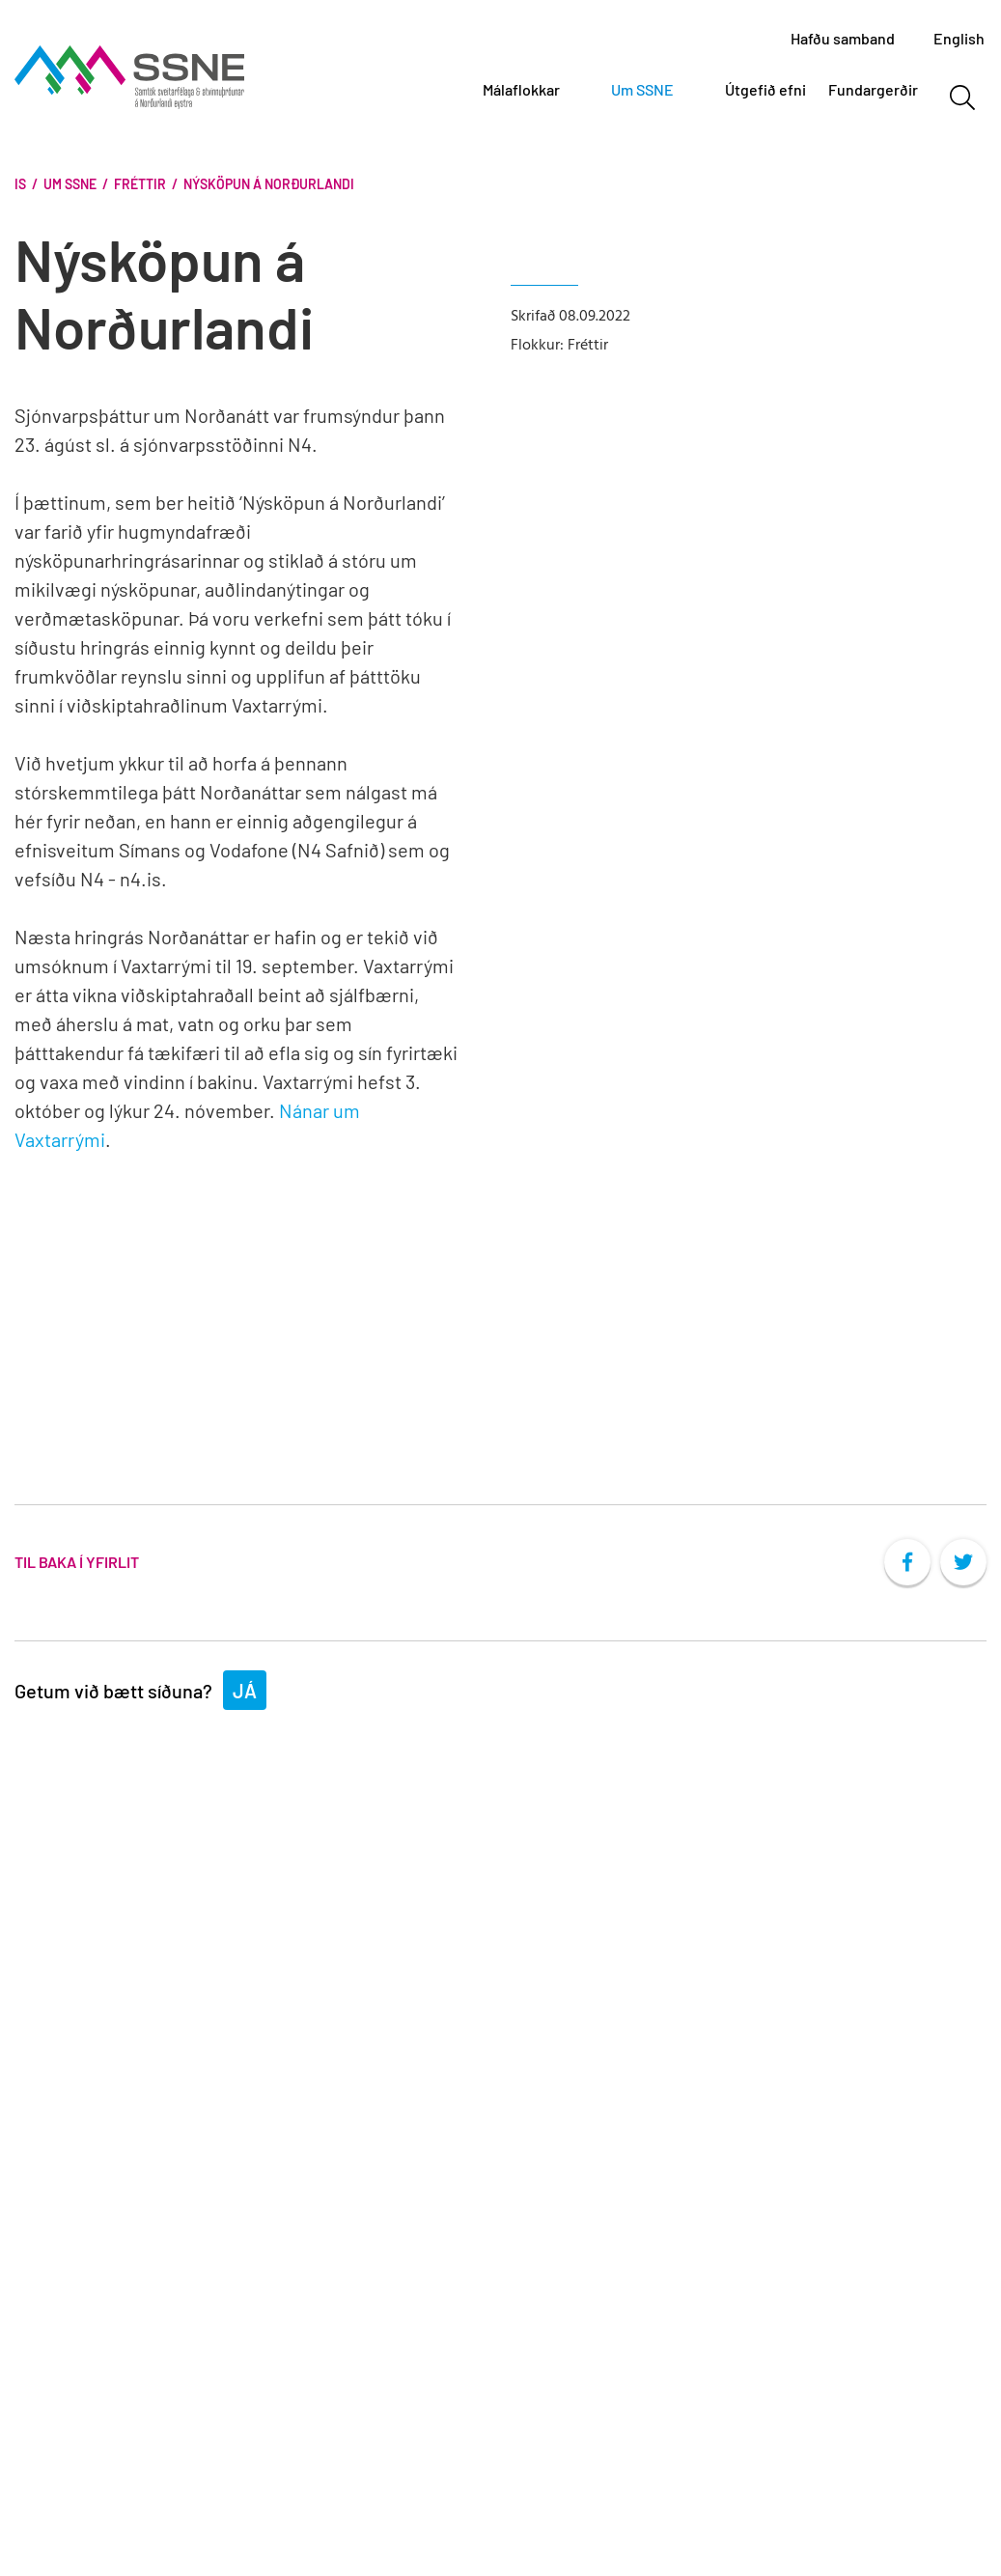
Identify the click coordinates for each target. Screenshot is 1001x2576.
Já (245, 1690)
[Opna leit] (962, 97)
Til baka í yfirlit (76, 1562)
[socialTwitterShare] (963, 1562)
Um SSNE (70, 184)
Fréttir (140, 184)
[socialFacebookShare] (907, 1562)
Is (20, 184)
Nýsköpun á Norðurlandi (268, 184)
